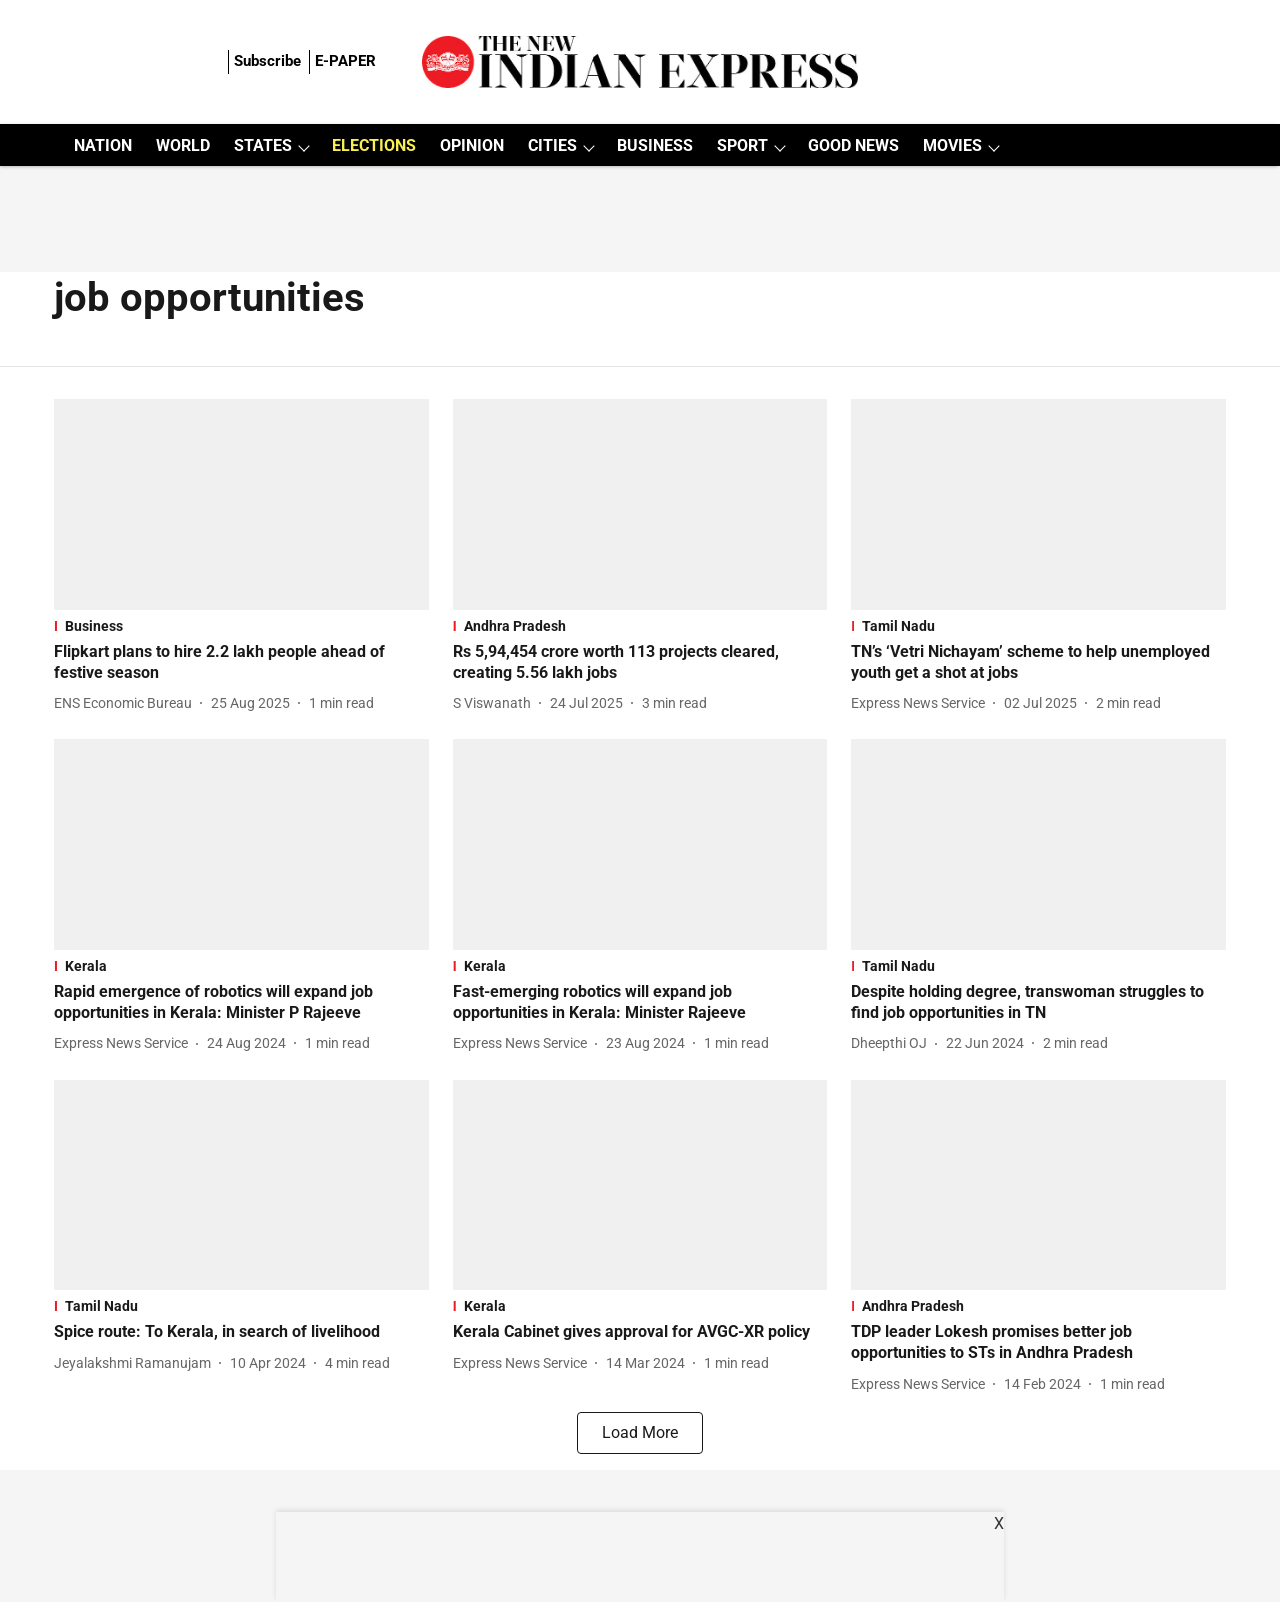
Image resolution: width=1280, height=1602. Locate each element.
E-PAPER (345, 61)
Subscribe (267, 61)
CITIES (552, 145)
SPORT (742, 145)
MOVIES (952, 145)
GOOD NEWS (853, 145)
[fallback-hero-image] (241, 504)
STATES (263, 145)
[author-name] (127, 703)
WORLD (183, 145)
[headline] (241, 663)
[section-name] (241, 626)
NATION (103, 145)
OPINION (472, 145)
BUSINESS (655, 145)
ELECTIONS (374, 145)
